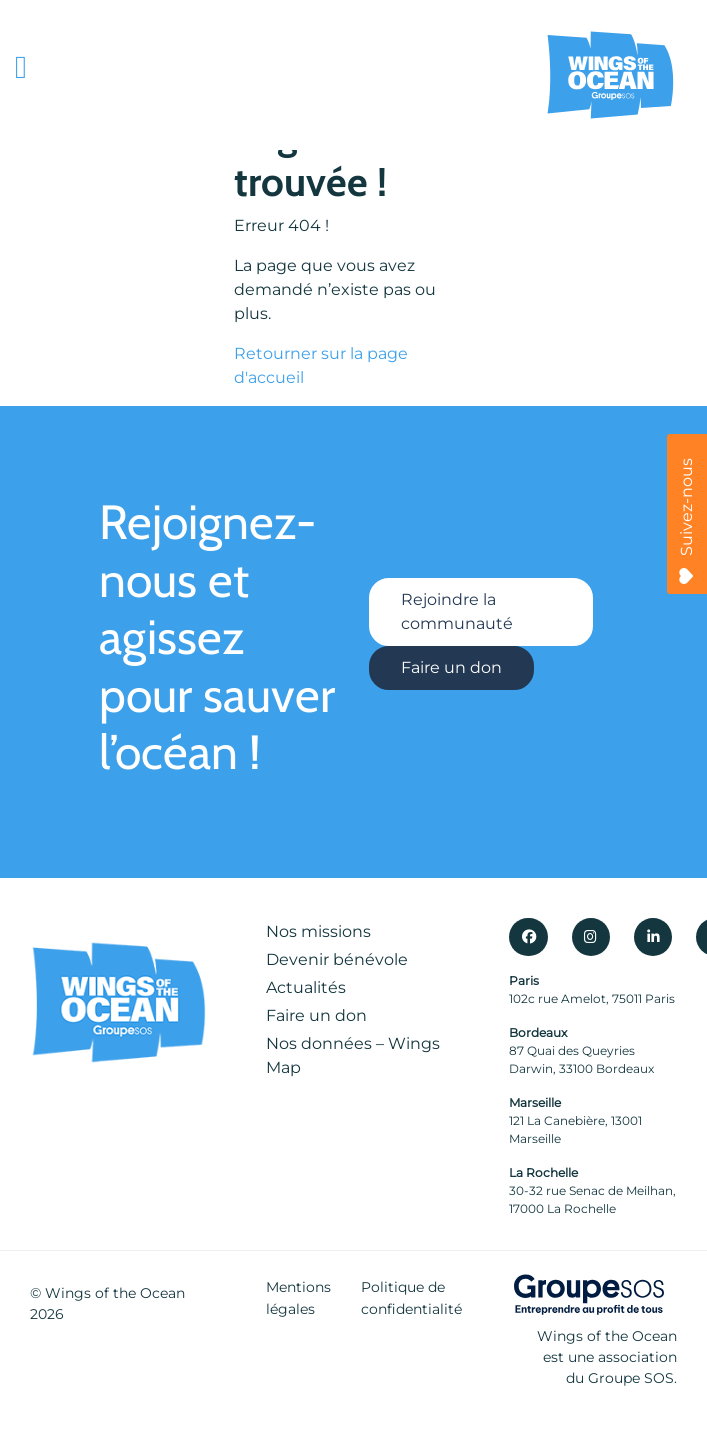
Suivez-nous (686, 521)
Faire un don (451, 667)
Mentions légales (298, 1298)
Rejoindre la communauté (457, 611)
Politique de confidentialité (411, 1298)
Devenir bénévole (337, 959)
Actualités (306, 987)
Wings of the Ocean (115, 1293)
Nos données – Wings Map (353, 1055)
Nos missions (318, 931)
